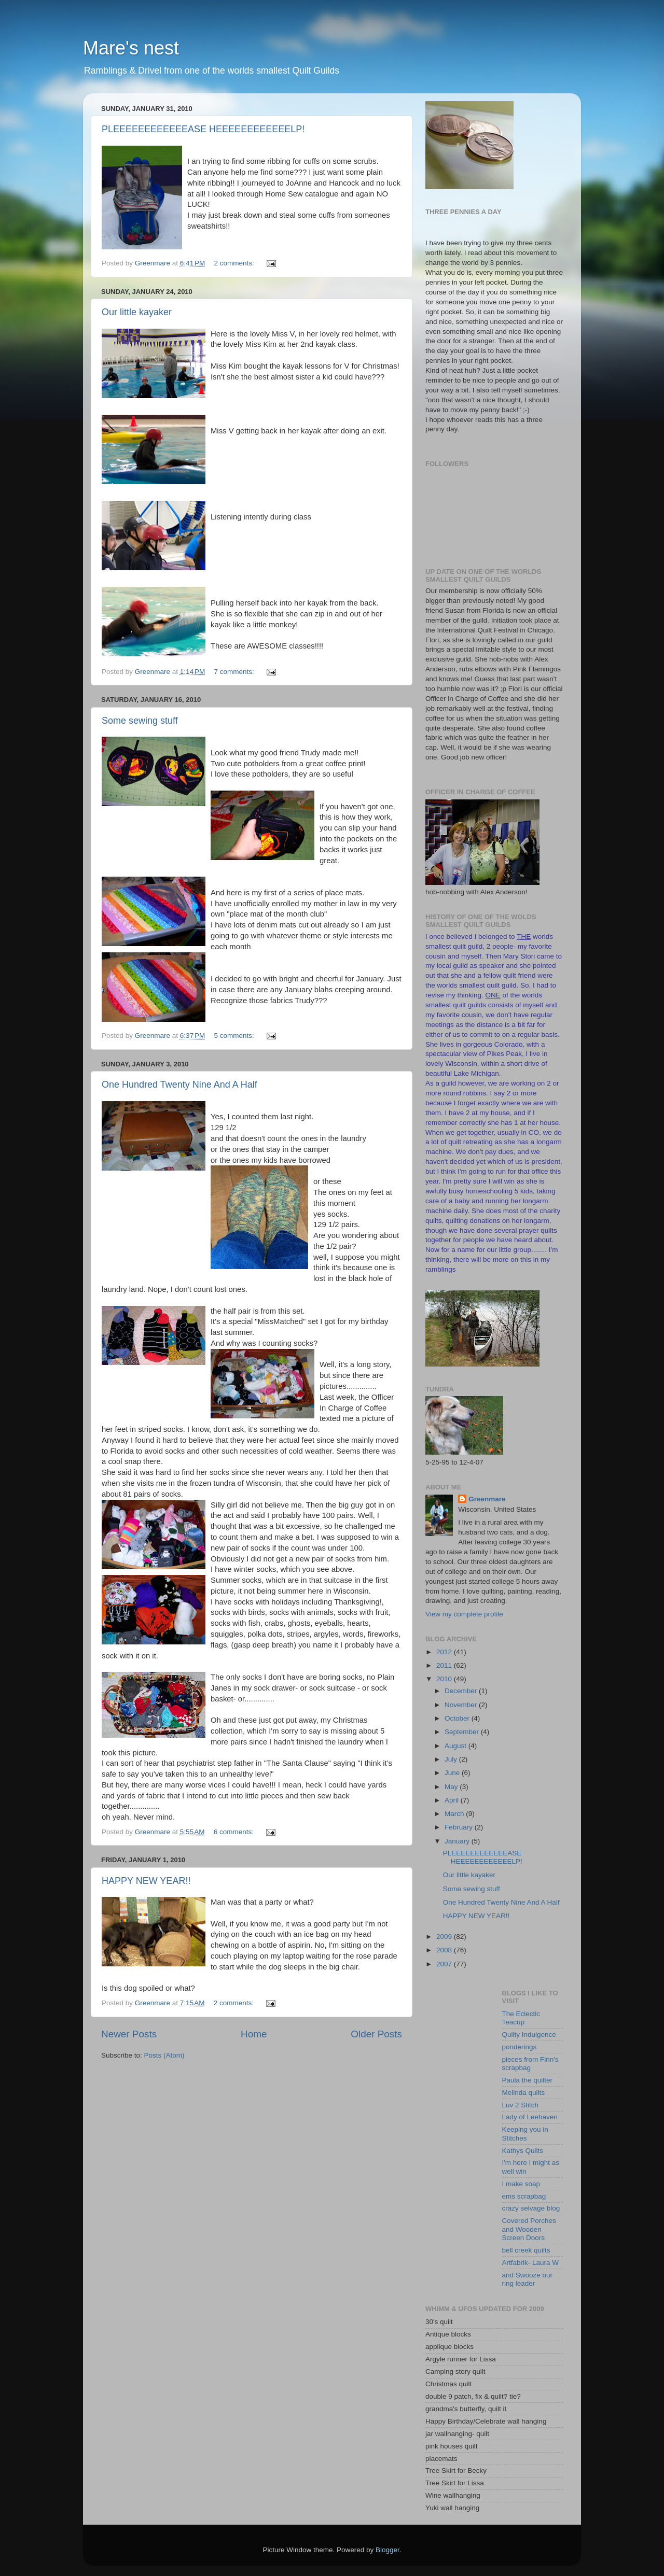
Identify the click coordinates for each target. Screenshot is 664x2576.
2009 (445, 1936)
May (452, 1787)
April (453, 1800)
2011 (445, 1665)
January (458, 1841)
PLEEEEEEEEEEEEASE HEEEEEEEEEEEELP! (203, 129)
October (458, 1718)
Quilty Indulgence (529, 2034)
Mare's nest (131, 48)
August (456, 1746)
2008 (445, 1950)
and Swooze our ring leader (527, 2279)
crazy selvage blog (531, 2208)
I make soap (521, 2184)
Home (254, 2034)
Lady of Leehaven (530, 2117)
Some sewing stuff (140, 720)
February (460, 1827)
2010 (445, 1679)
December (462, 1691)
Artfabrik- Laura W (530, 2263)
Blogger (387, 2550)
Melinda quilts (523, 2092)
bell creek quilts (526, 2250)
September (463, 1732)
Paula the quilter (527, 2080)
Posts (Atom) (164, 2055)
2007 (445, 1964)
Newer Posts (129, 2034)
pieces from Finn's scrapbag (530, 2064)
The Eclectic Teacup (521, 2018)
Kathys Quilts (523, 2151)
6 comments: (235, 1832)
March (455, 1814)
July (452, 1759)
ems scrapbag (524, 2196)
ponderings (519, 2047)
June (453, 1773)
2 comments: (235, 263)
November (462, 1705)
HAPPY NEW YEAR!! (146, 1881)
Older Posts (376, 2034)
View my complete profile (464, 1614)
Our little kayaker (137, 312)
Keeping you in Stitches (525, 2133)
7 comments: (235, 671)
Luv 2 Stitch (520, 2105)
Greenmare (486, 1499)
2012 (445, 1652)
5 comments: (235, 1035)
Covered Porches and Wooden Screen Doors (529, 2229)
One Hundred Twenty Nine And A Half (179, 1084)
